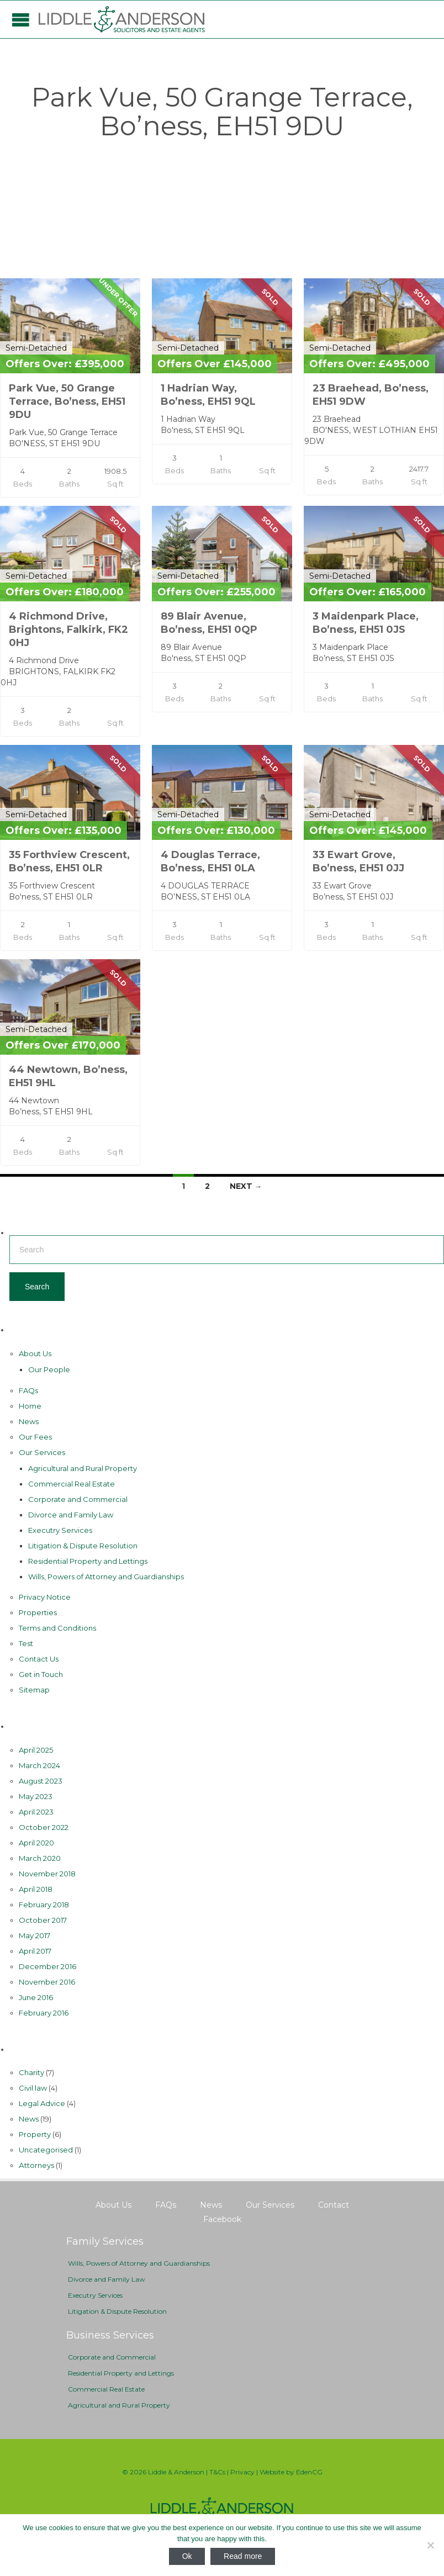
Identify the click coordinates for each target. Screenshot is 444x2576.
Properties (38, 1612)
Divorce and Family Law (70, 1514)
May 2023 (35, 1796)
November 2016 (47, 1981)
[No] (430, 2545)
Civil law (33, 2087)
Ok (187, 2556)
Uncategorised (46, 2149)
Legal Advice (42, 2103)
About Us (35, 1353)
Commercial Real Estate (71, 1483)
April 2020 (36, 1842)
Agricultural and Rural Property (82, 1468)
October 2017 (43, 1920)
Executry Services (60, 1530)
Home (30, 1405)
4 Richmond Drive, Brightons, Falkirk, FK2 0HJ (68, 629)
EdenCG (309, 2472)
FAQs (28, 1390)
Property (35, 2134)
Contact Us (39, 1658)
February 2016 (43, 2012)
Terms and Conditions (57, 1627)
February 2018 (44, 1904)
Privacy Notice (45, 1597)
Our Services (42, 1452)
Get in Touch (41, 1674)
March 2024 (39, 1765)
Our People (49, 1369)
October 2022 (43, 1827)
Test (26, 1643)
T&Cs (217, 2472)
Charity (31, 2072)
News (29, 1421)
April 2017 (35, 1950)
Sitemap (34, 1689)
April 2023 (36, 1811)
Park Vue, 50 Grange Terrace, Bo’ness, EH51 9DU (67, 401)
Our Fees (35, 1436)
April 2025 (36, 1749)
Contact (333, 2205)
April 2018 (35, 1889)
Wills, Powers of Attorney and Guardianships (106, 1576)
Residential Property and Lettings (87, 1561)
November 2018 (47, 1873)
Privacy (242, 2472)
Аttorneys (36, 2165)
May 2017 (34, 1935)
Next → (246, 1186)
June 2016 (36, 1997)
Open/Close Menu (20, 19)
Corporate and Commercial (78, 1499)
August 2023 (40, 1780)
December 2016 (47, 1966)
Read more (243, 2556)
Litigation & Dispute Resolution (83, 1545)
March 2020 (40, 1858)
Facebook (222, 2219)
